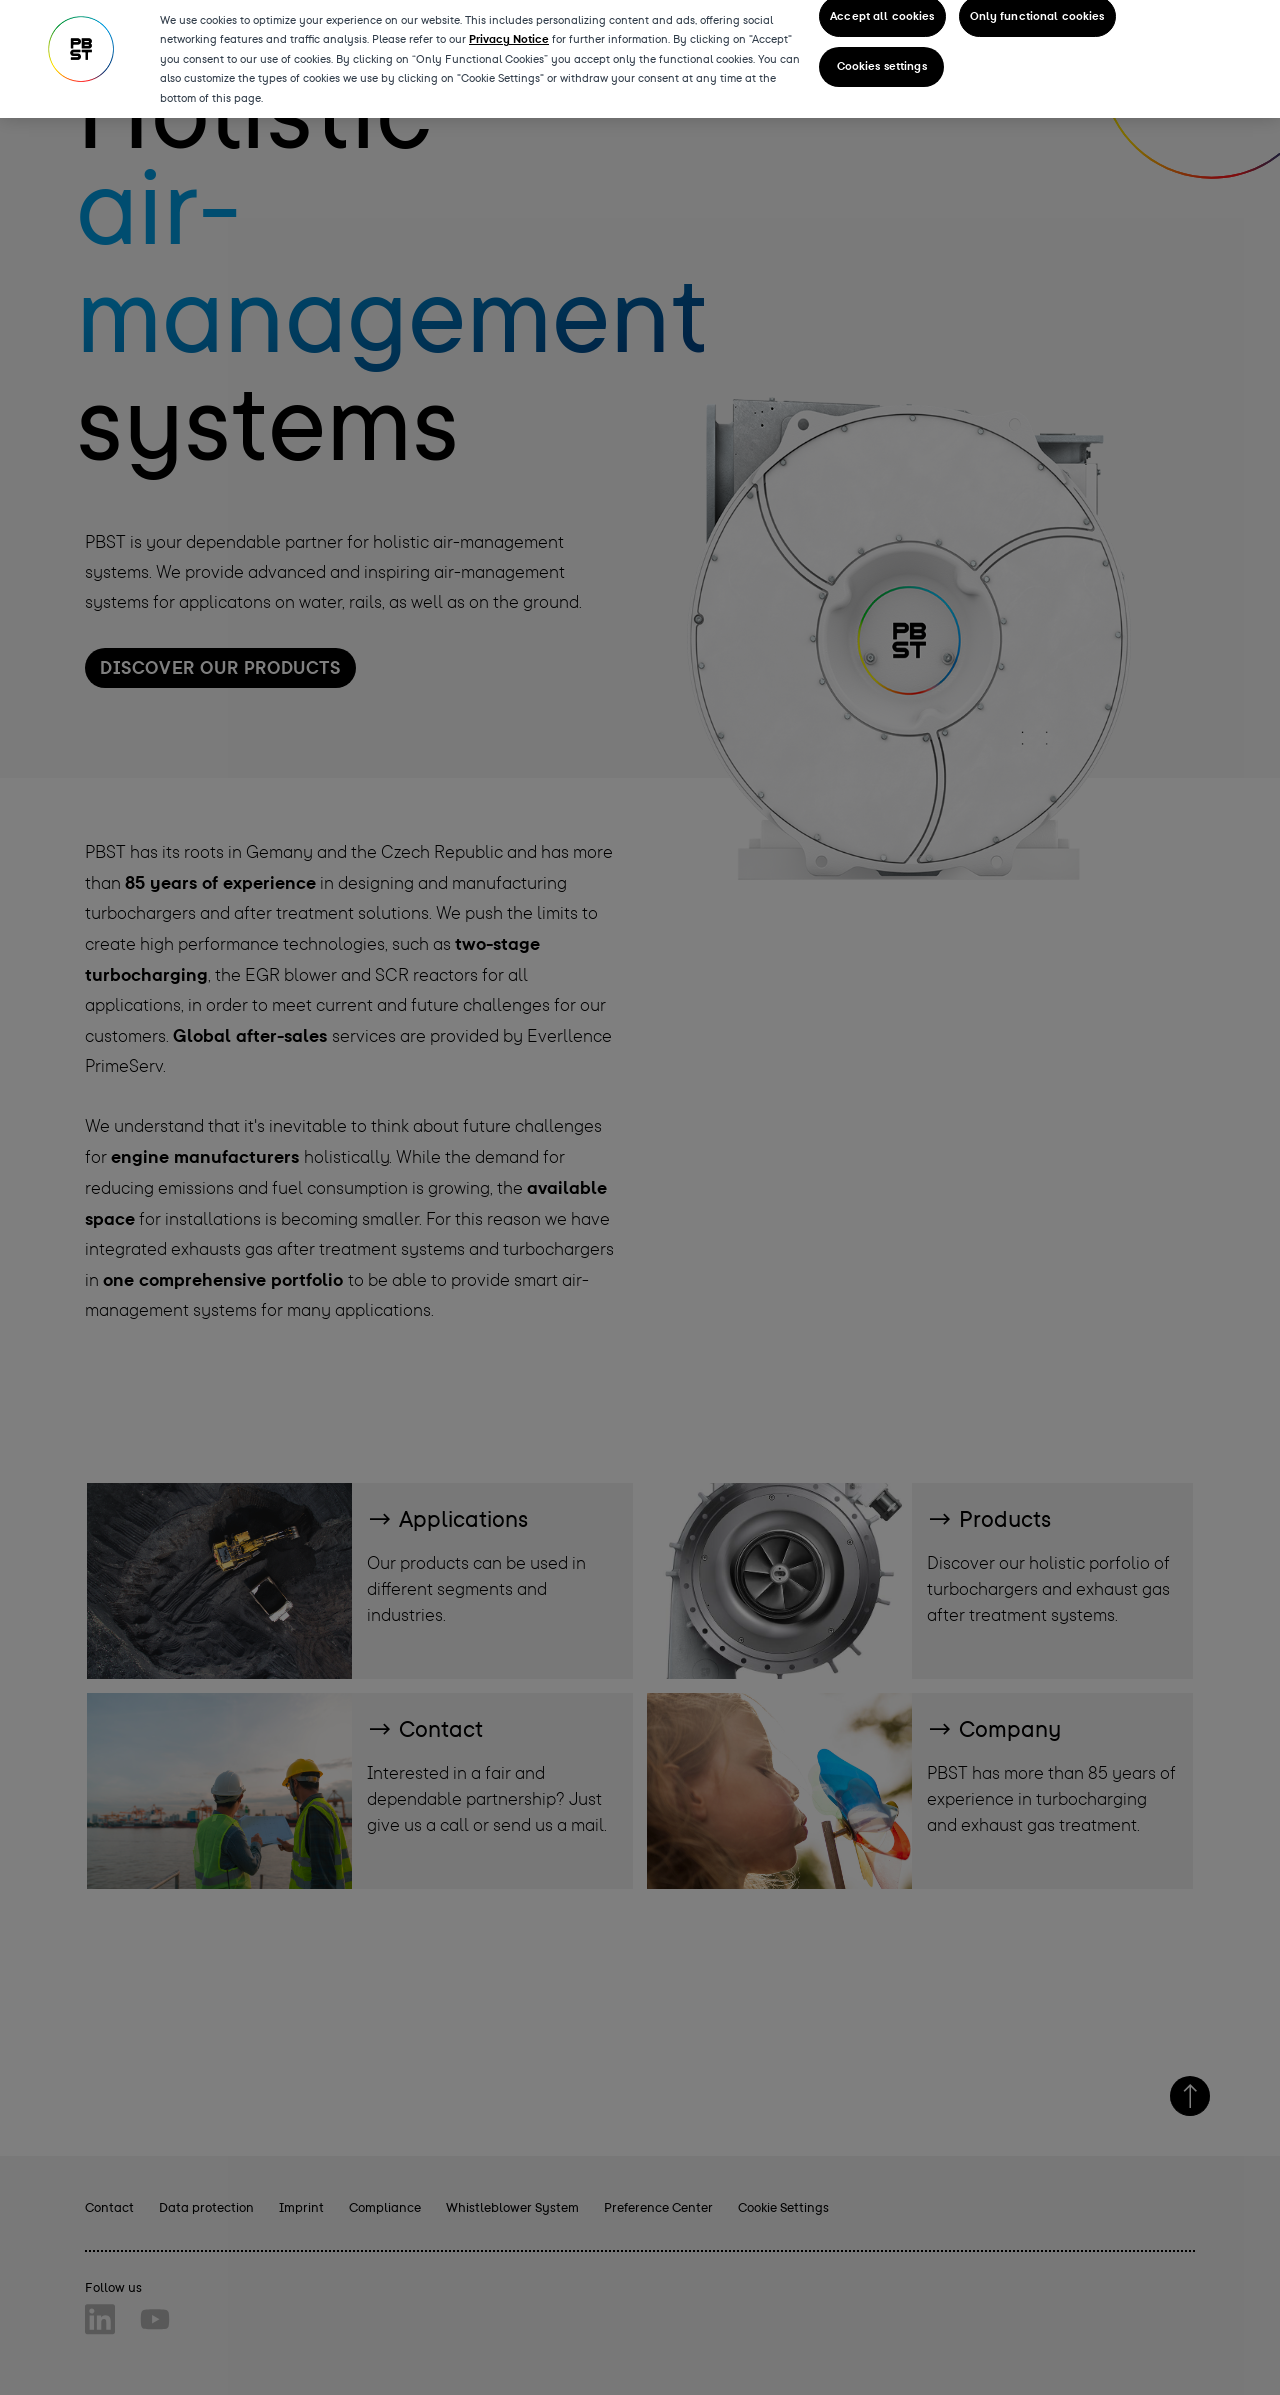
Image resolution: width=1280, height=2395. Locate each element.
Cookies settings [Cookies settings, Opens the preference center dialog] (882, 62)
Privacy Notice (509, 34)
